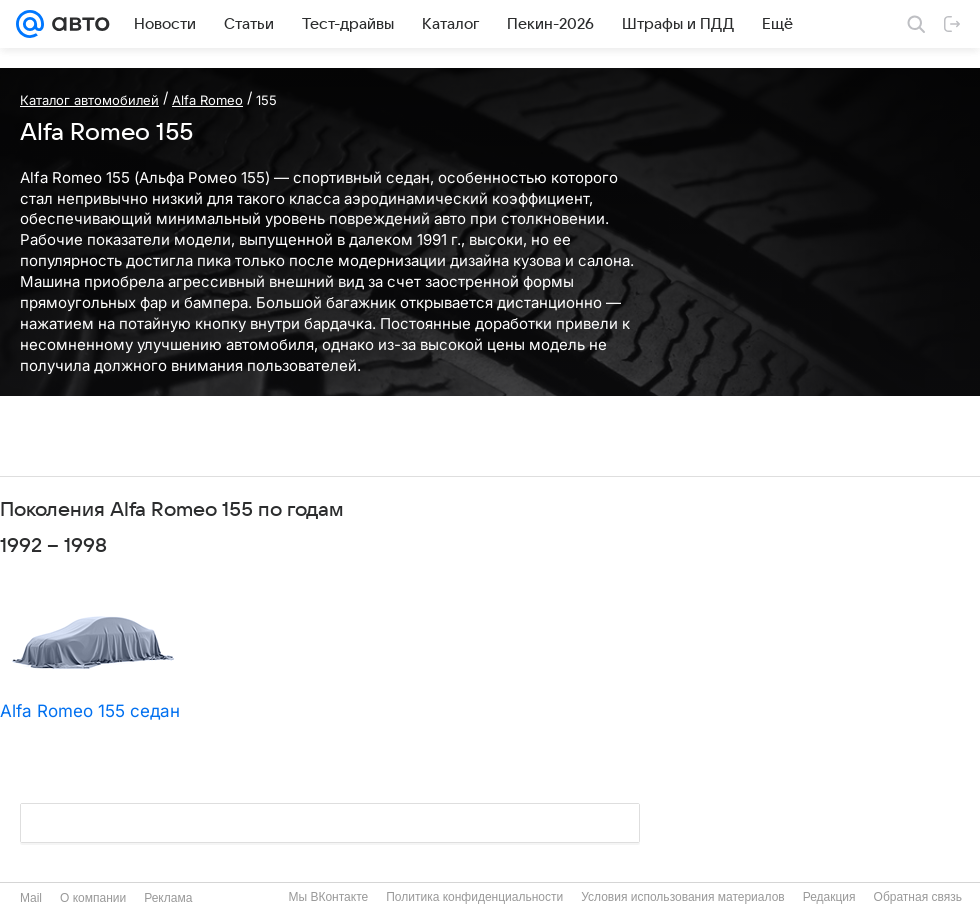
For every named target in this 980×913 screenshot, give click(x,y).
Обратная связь (918, 897)
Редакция (829, 897)
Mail (31, 898)
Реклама (168, 898)
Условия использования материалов (682, 897)
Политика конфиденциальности (474, 897)
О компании (93, 898)
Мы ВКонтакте (328, 897)
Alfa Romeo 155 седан (90, 711)
